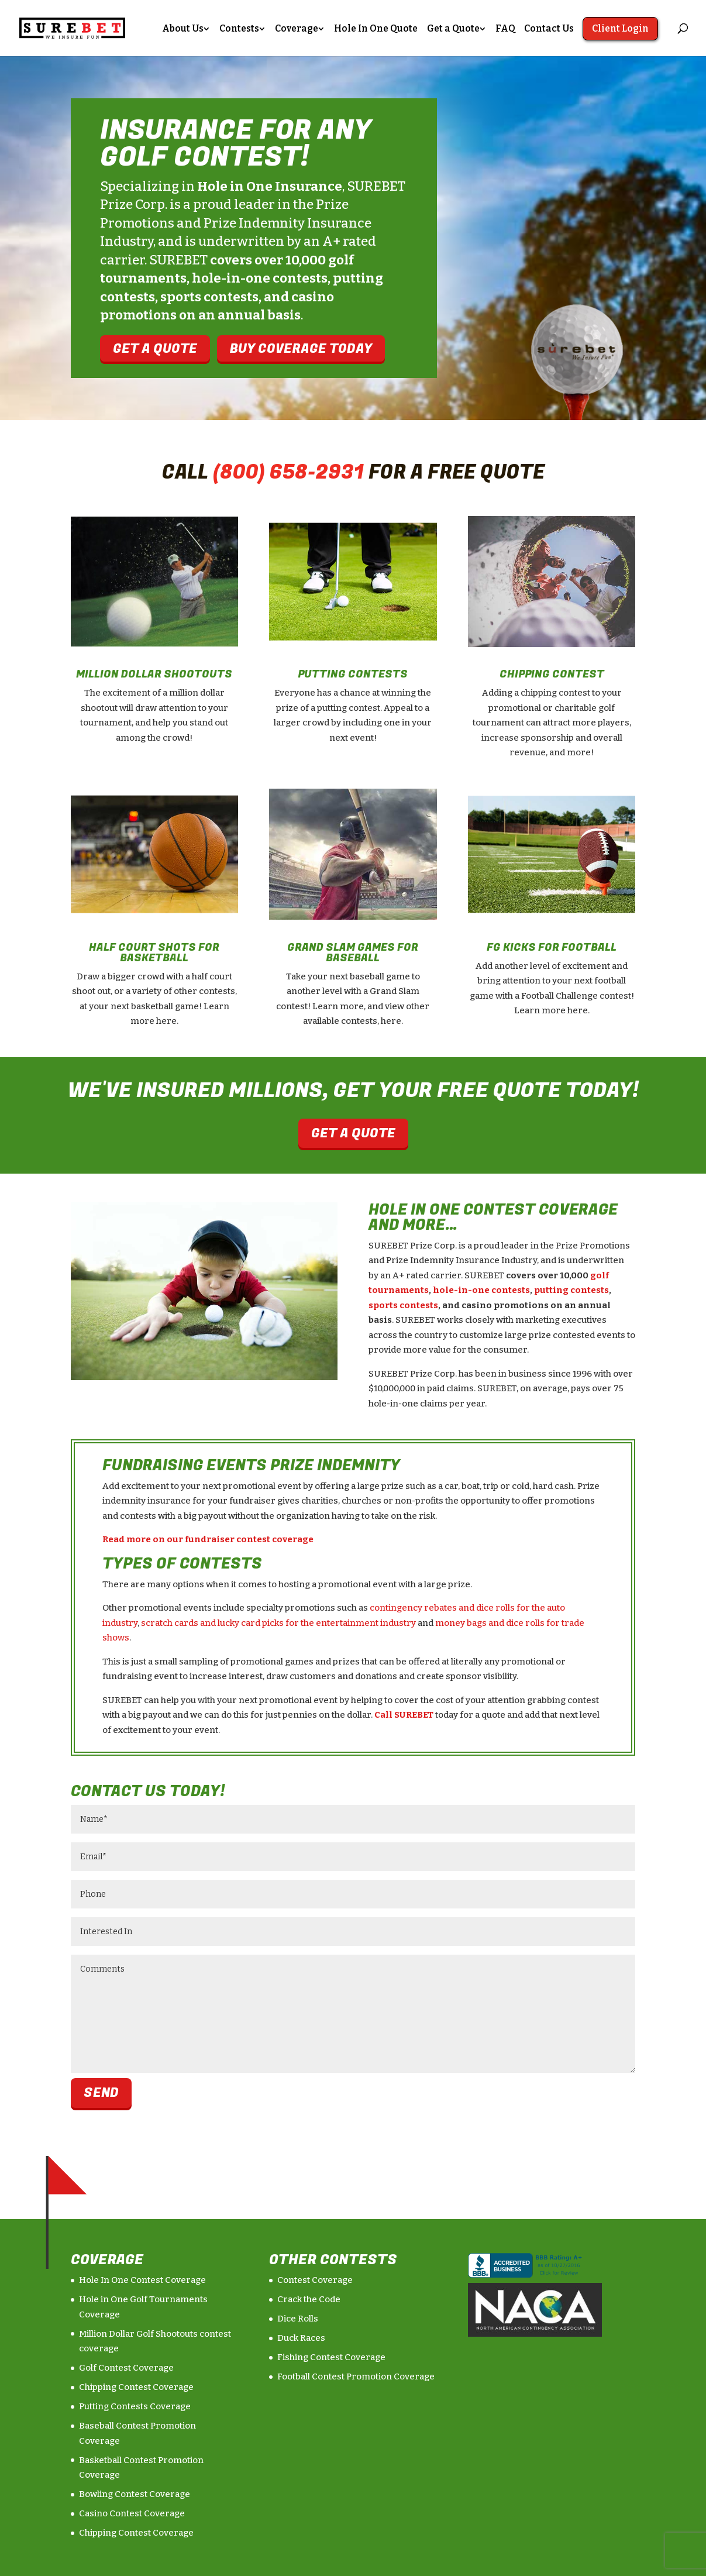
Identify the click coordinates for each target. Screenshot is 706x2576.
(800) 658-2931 (288, 472)
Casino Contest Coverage (132, 2513)
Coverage (296, 29)
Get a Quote (453, 29)
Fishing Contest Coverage (331, 2357)
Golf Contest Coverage (126, 2367)
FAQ (505, 29)
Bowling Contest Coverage (134, 2494)
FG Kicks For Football (552, 947)
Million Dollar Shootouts (154, 674)
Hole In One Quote (376, 29)
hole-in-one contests (481, 1290)
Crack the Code (308, 2299)
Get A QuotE (155, 348)
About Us (183, 29)
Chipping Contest (552, 674)
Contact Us (549, 29)
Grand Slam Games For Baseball (352, 953)
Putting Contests (353, 674)
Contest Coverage (315, 2280)
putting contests (571, 1290)
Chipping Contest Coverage (136, 2387)
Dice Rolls (297, 2318)
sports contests (403, 1305)
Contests (239, 29)
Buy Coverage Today (301, 348)
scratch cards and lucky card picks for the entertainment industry (278, 1623)
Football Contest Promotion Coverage (356, 2376)
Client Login (620, 28)
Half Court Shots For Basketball (154, 953)
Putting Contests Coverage (135, 2406)
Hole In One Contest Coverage (142, 2280)
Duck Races (301, 2338)
